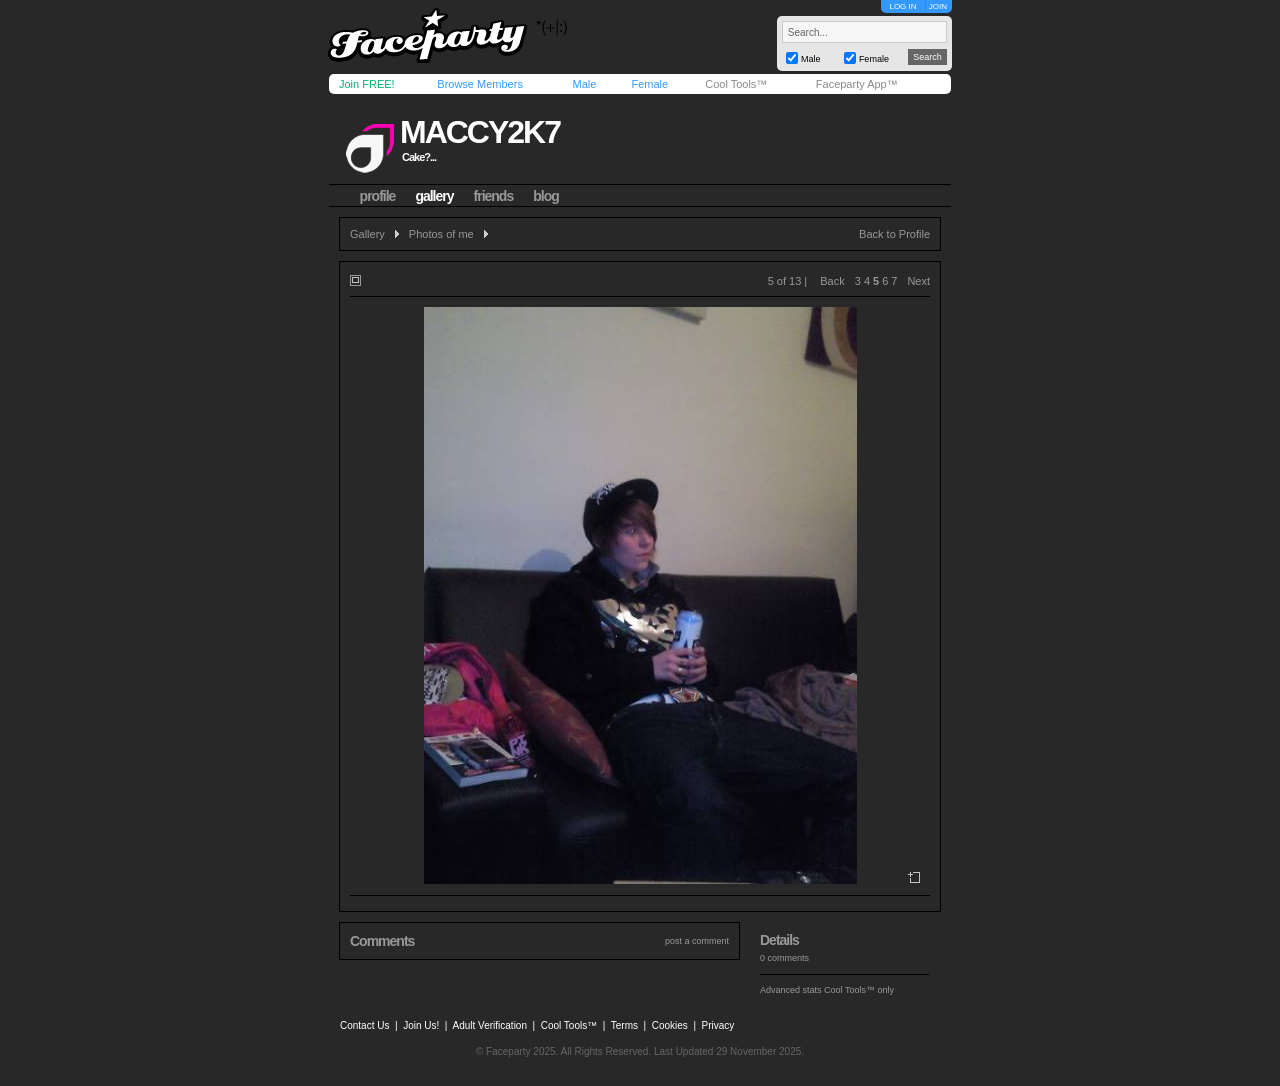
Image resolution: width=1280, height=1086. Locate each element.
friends (494, 196)
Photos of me (441, 234)
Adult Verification (489, 1025)
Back (832, 281)
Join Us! (421, 1025)
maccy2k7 (480, 132)
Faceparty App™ (857, 84)
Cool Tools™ (736, 84)
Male (584, 84)
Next (918, 281)
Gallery (367, 234)
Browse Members (480, 84)
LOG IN (902, 6)
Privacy (718, 1025)
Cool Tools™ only (859, 990)
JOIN (938, 6)
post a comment (697, 941)
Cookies (670, 1025)
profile (378, 196)
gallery (434, 196)
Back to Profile (894, 234)
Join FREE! (367, 84)
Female (649, 84)
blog (546, 196)
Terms (624, 1025)
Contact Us (364, 1025)
